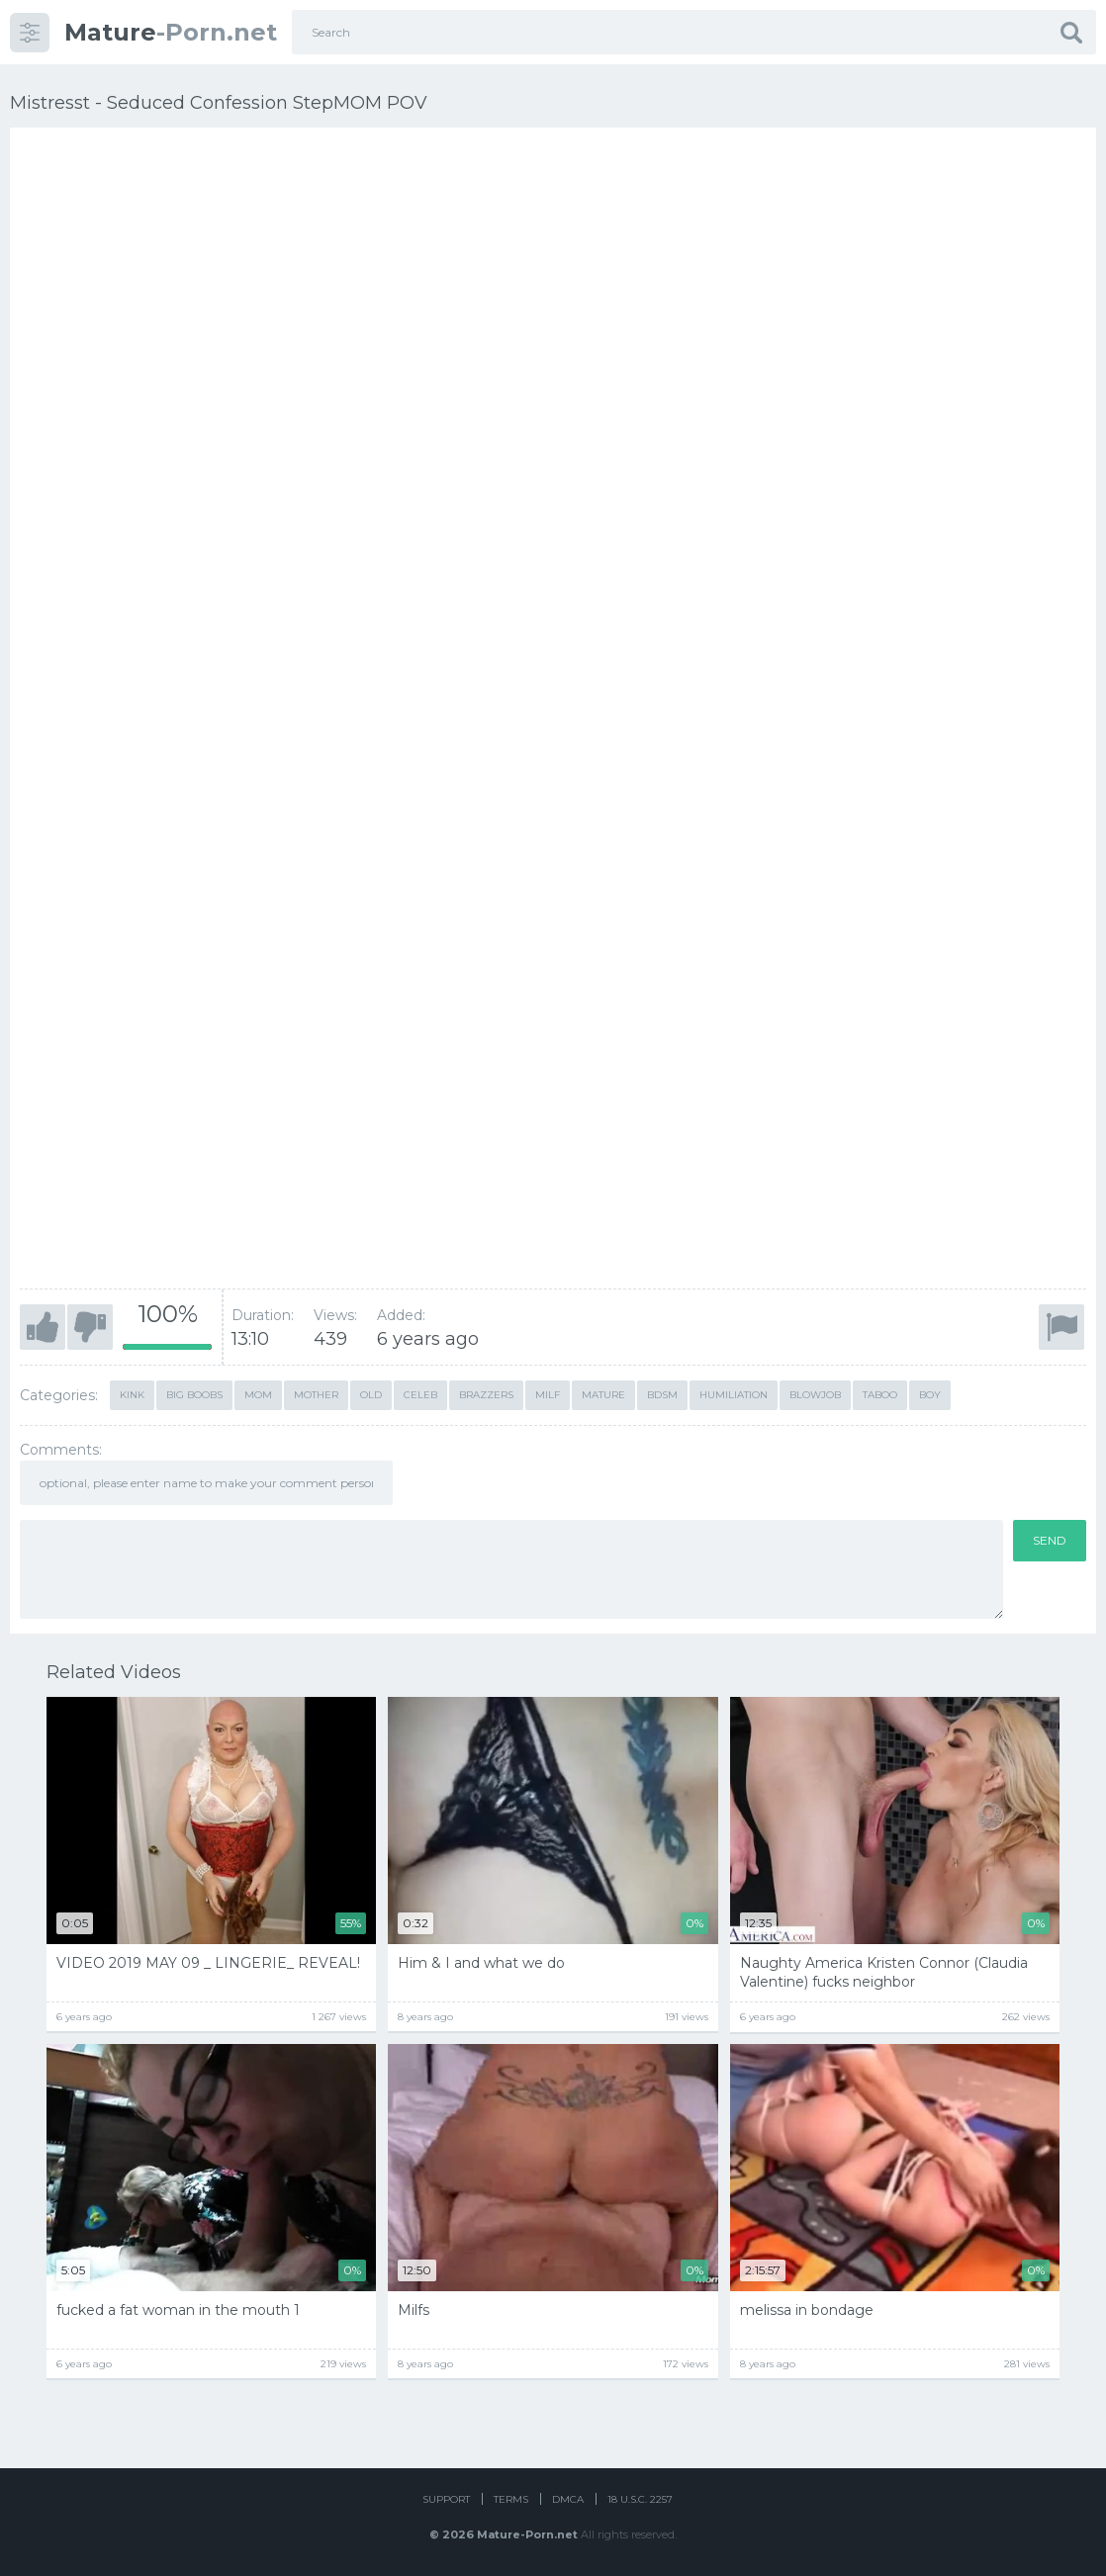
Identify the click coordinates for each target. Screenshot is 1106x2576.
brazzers (486, 1394)
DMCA (568, 2499)
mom (258, 1394)
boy (930, 1394)
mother (316, 1394)
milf (547, 1394)
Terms (511, 2499)
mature (603, 1394)
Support (446, 2499)
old (371, 1394)
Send (1049, 1540)
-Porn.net (170, 32)
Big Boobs (194, 1394)
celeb (420, 1394)
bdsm (662, 1394)
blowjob (815, 1394)
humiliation (733, 1394)
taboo (880, 1394)
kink (132, 1394)
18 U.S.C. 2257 (640, 2499)
